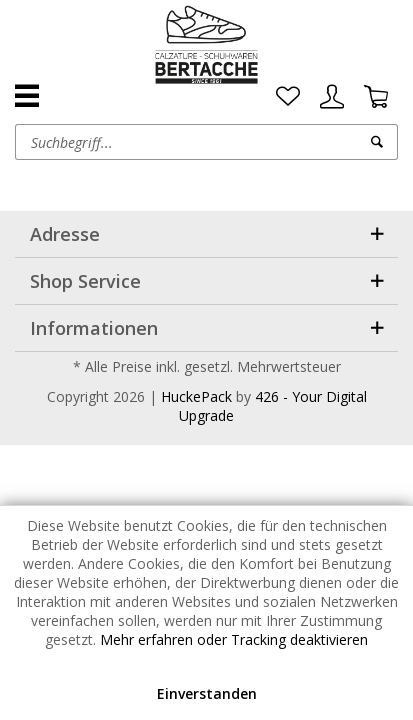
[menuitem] (288, 97)
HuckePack (196, 396)
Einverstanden (207, 693)
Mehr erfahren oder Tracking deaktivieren (234, 639)
